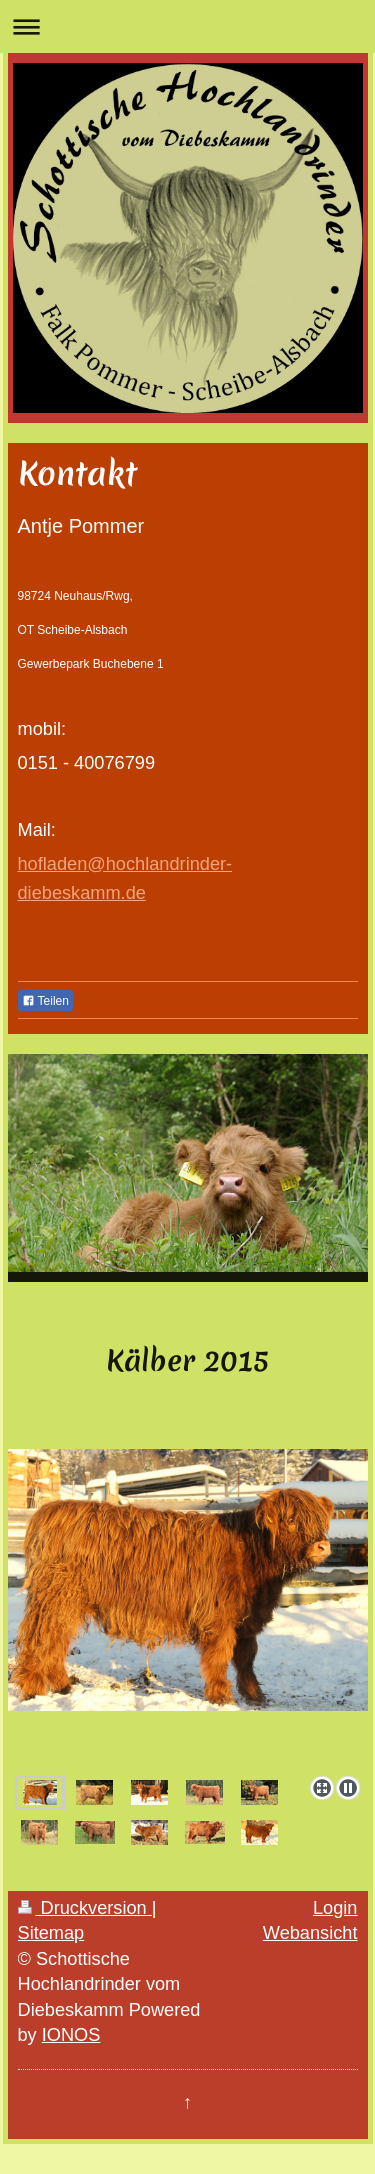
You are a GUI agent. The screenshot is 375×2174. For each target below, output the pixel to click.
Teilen (45, 1001)
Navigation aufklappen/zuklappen (187, 26)
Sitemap (51, 1933)
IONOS (71, 2035)
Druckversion (85, 1908)
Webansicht (310, 1933)
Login (335, 1908)
